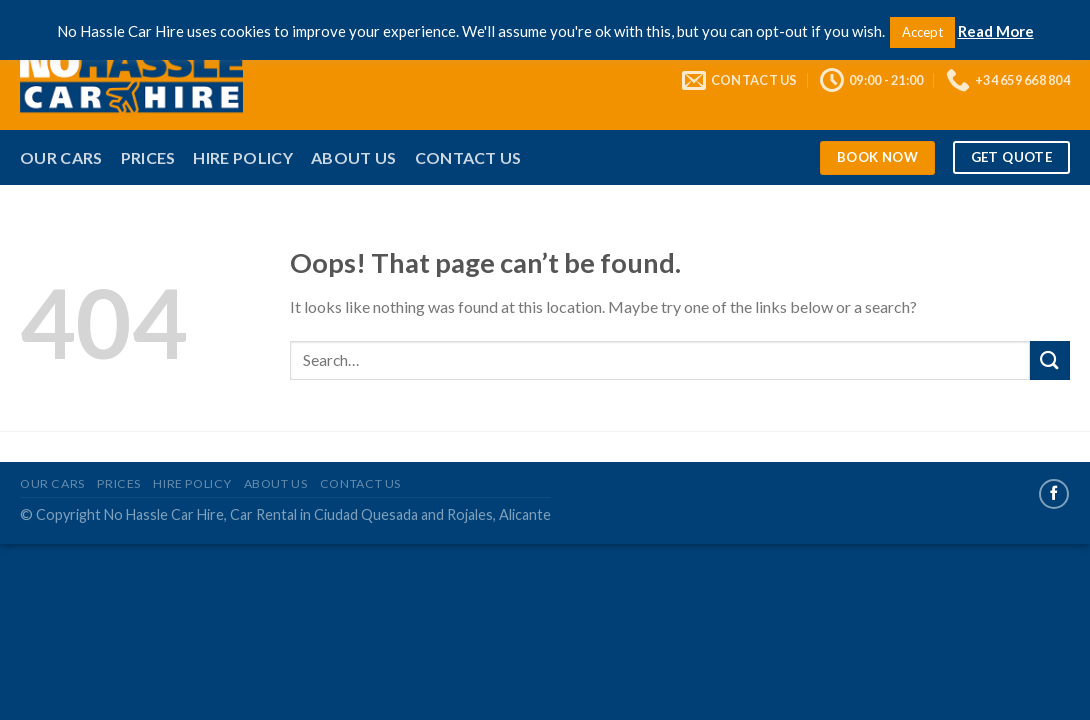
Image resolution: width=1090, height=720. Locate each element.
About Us (354, 157)
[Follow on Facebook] (1054, 494)
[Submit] (1050, 360)
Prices (148, 157)
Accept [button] (922, 32)
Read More (996, 31)
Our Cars (61, 157)
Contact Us (468, 157)
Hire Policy (243, 157)
